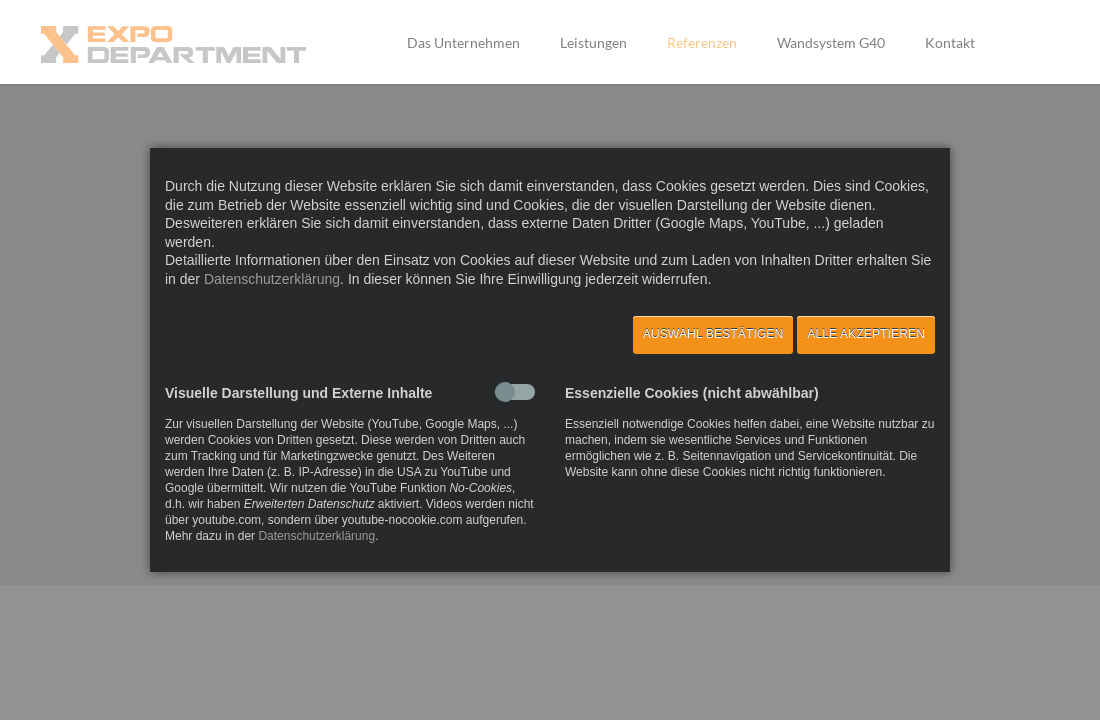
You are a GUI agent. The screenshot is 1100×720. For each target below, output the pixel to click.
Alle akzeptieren (866, 334)
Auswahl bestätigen (713, 334)
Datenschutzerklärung (272, 279)
